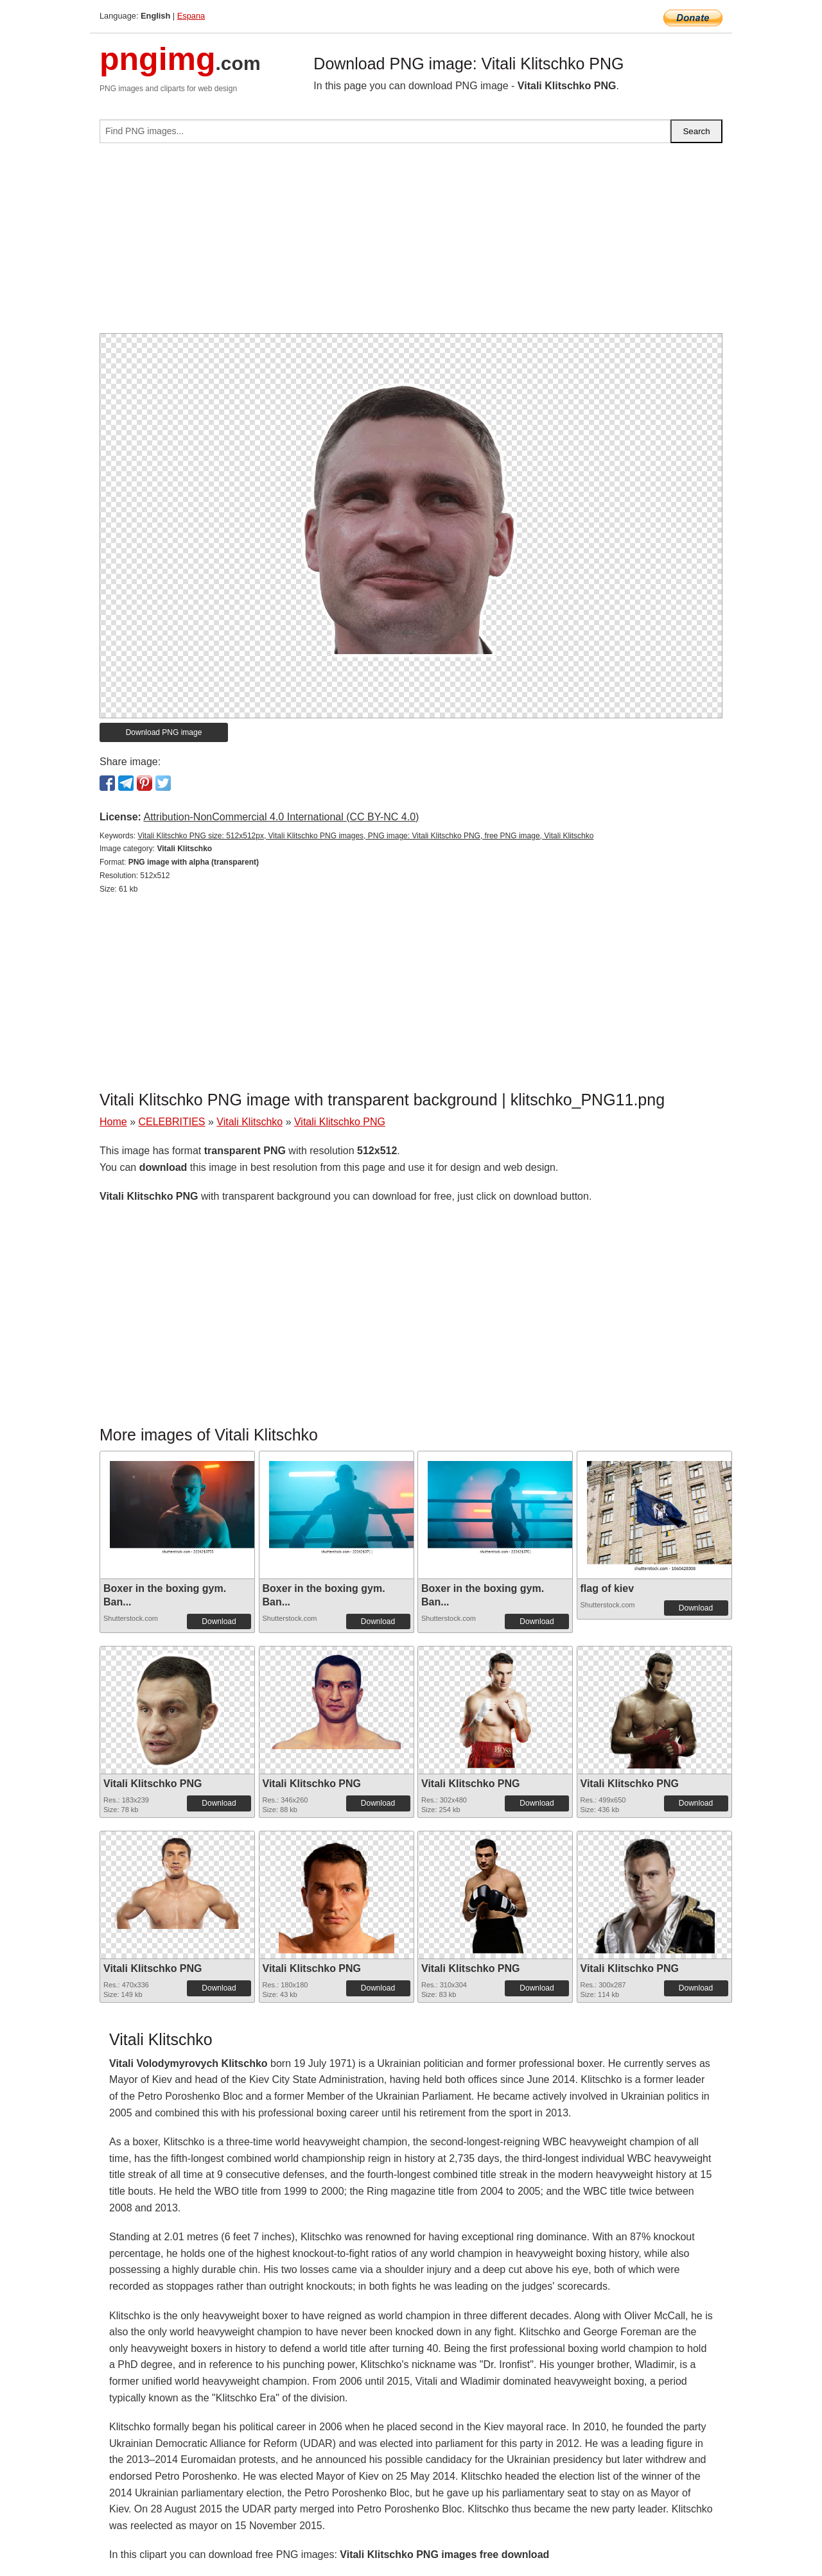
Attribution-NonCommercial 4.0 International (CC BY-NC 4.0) (281, 816)
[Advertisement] (411, 243)
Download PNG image (164, 732)
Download (219, 1621)
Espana (191, 16)
